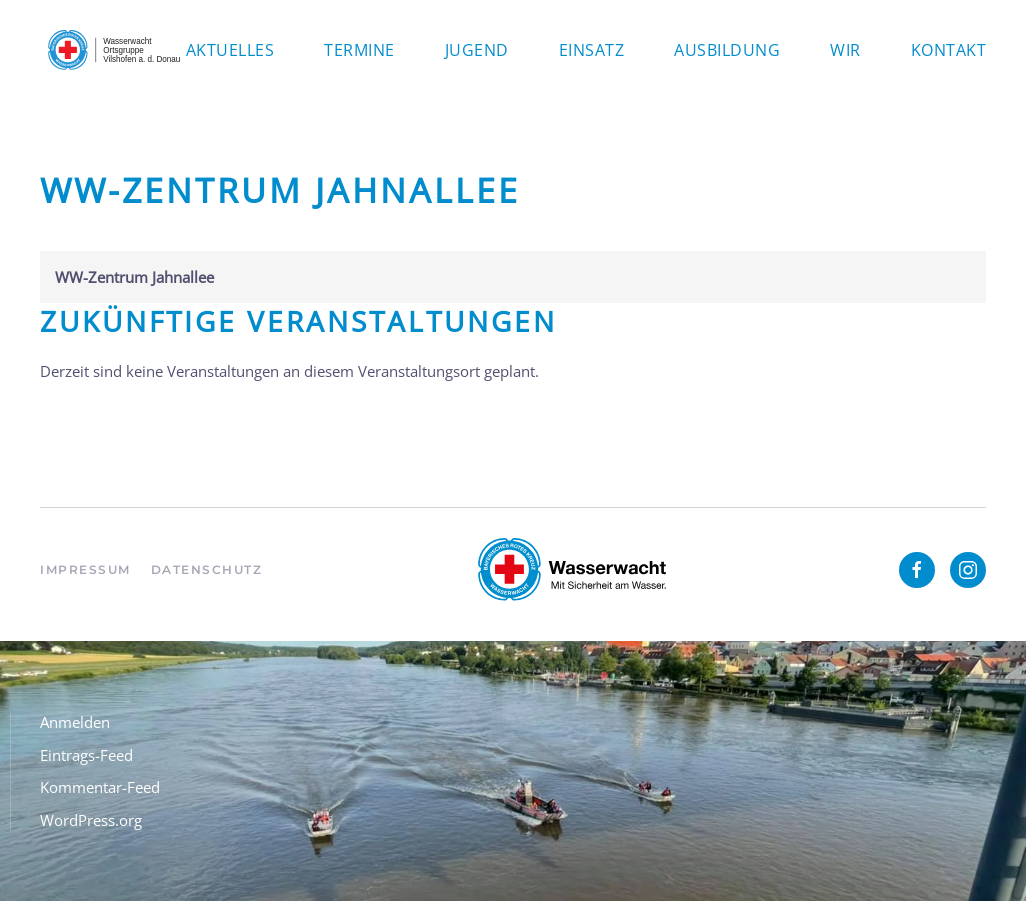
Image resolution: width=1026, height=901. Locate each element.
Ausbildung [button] (727, 50)
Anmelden (75, 722)
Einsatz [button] (592, 50)
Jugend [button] (477, 50)
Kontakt (949, 50)
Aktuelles (230, 50)
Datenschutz (207, 569)
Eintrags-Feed (86, 755)
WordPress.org (91, 820)
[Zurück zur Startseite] (113, 50)
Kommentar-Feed (100, 787)
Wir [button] (845, 50)
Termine (359, 50)
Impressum (85, 569)
